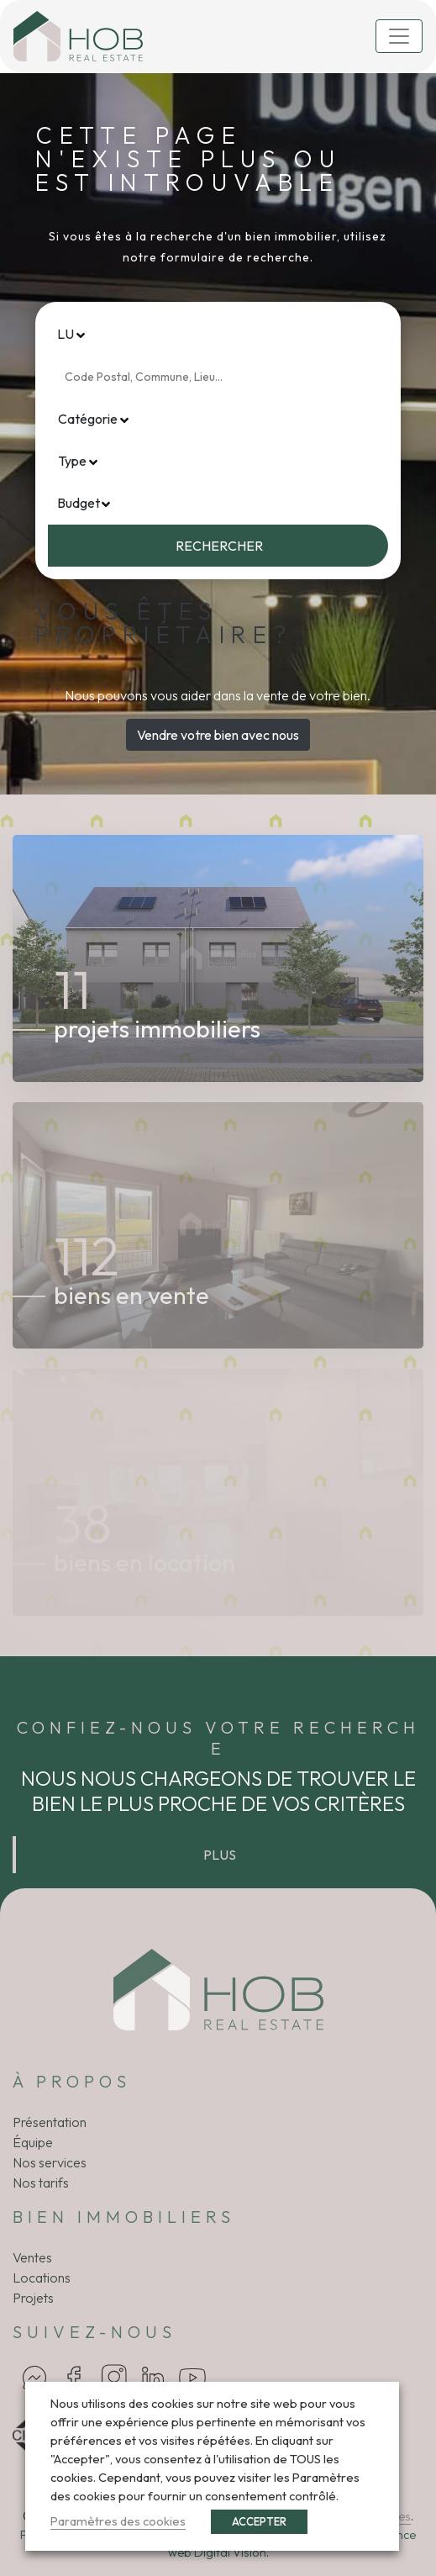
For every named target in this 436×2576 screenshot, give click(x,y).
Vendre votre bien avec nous (218, 734)
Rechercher (219, 545)
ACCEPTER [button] (259, 2521)
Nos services (50, 2162)
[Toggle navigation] (399, 36)
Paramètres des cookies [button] (118, 2521)
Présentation (50, 2122)
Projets (33, 2297)
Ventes (32, 2257)
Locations (42, 2277)
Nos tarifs (41, 2182)
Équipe (33, 2142)
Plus (219, 1854)
